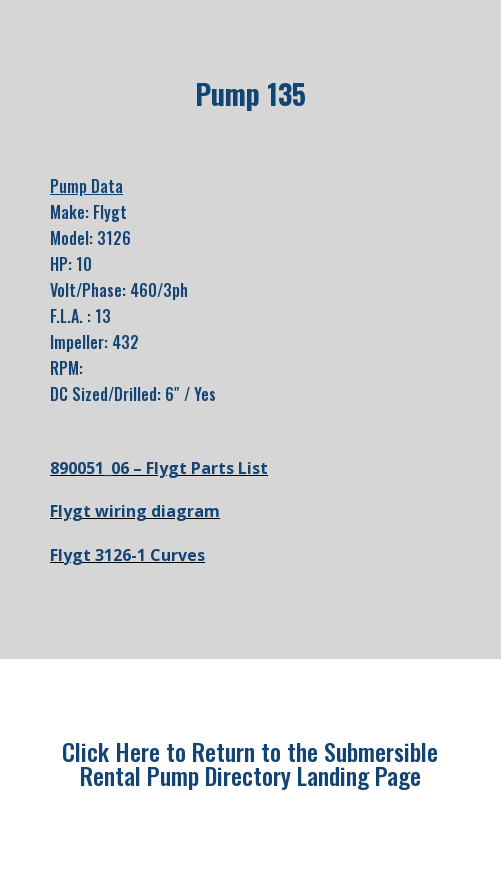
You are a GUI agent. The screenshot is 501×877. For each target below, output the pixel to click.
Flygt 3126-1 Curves (127, 555)
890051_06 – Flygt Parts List (159, 468)
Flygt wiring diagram (135, 511)
